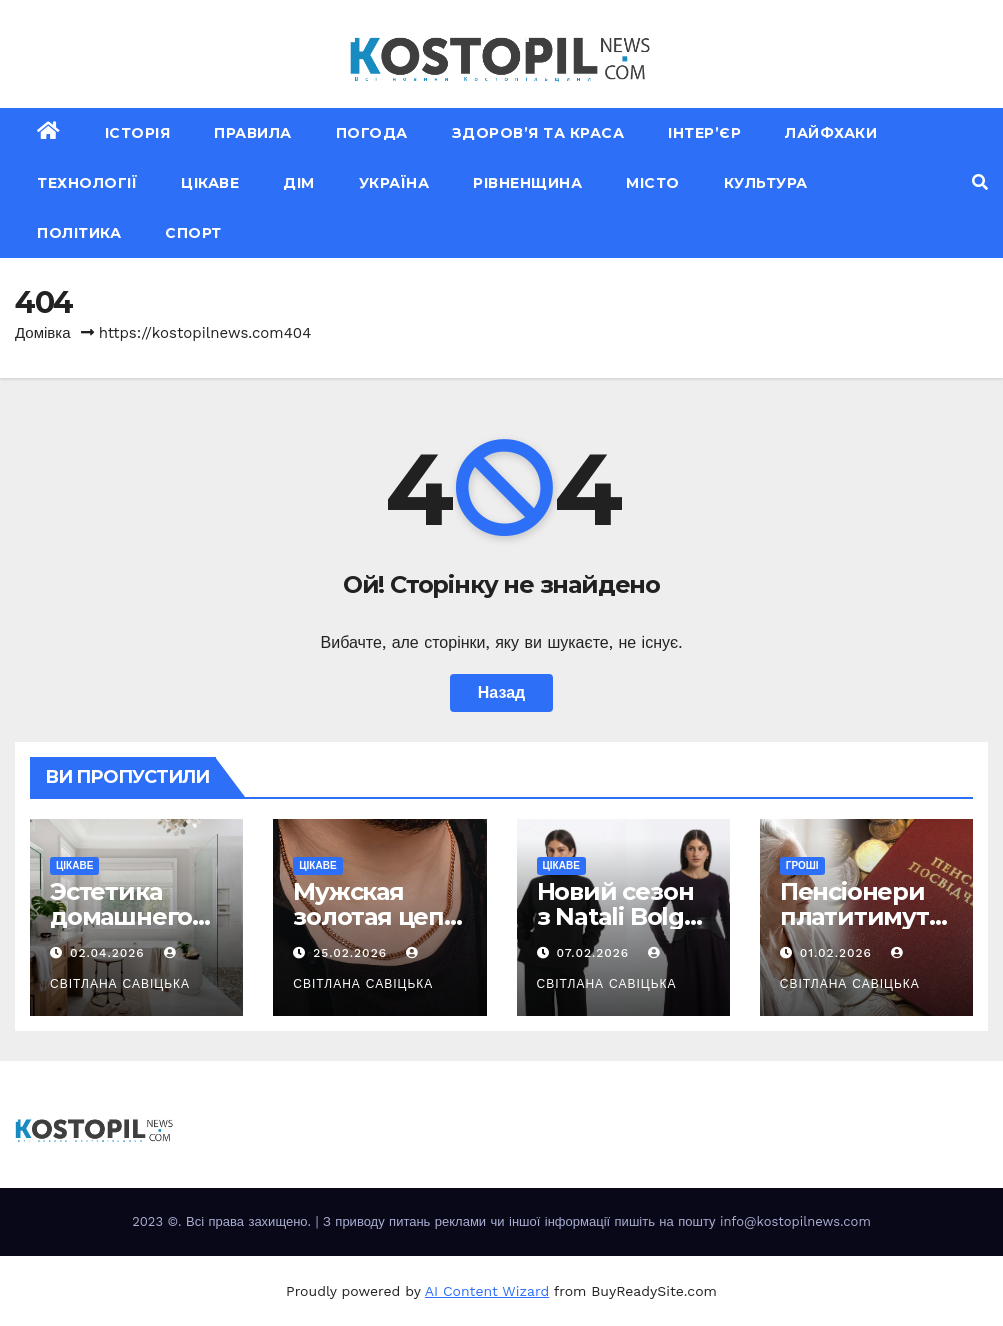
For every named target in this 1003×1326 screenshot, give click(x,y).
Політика (79, 233)
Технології (87, 183)
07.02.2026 (595, 953)
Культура (766, 183)
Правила (253, 133)
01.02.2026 (838, 953)
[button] (980, 182)
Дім (299, 183)
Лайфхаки (831, 133)
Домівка (43, 333)
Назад (501, 692)
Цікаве (210, 183)
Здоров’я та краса (538, 133)
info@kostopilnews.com (795, 1221)
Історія (138, 133)
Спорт (193, 233)
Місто (653, 183)
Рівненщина (527, 183)
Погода (372, 133)
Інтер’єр (704, 133)
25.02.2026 (352, 953)
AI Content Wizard (487, 1291)
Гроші (802, 865)
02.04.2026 (110, 953)
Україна (394, 183)
